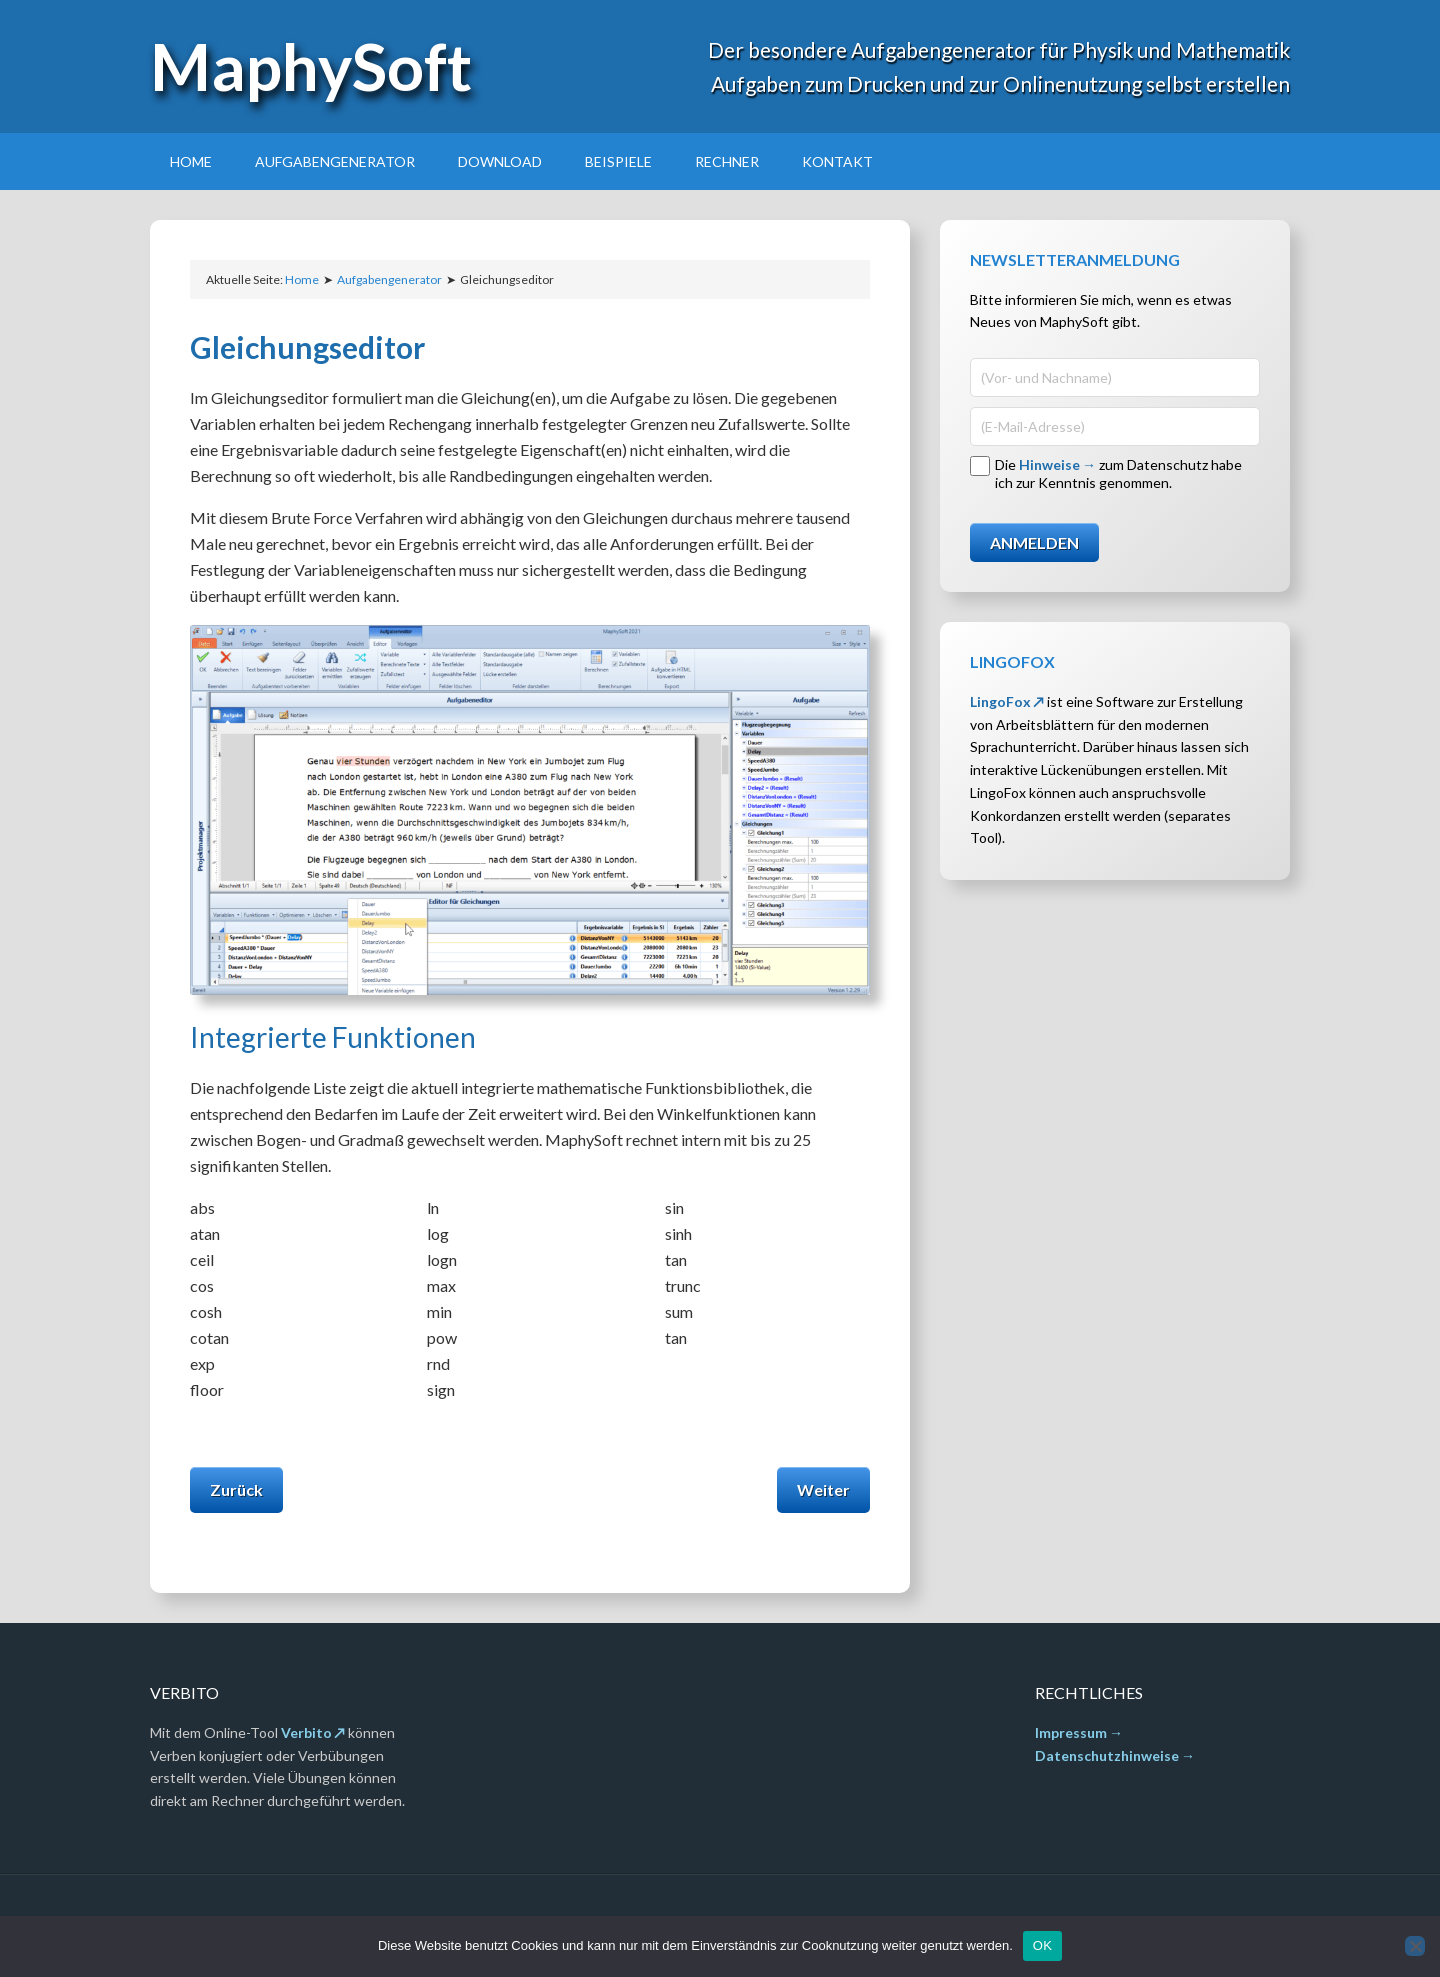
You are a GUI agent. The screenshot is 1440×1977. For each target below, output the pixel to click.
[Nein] (1415, 1946)
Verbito (306, 1732)
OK (1042, 1945)
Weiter (823, 1489)
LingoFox (1000, 701)
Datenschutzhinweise (1107, 1755)
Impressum (1071, 1732)
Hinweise (1049, 464)
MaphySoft (311, 66)
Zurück (236, 1489)
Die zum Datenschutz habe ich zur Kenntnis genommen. (1118, 473)
